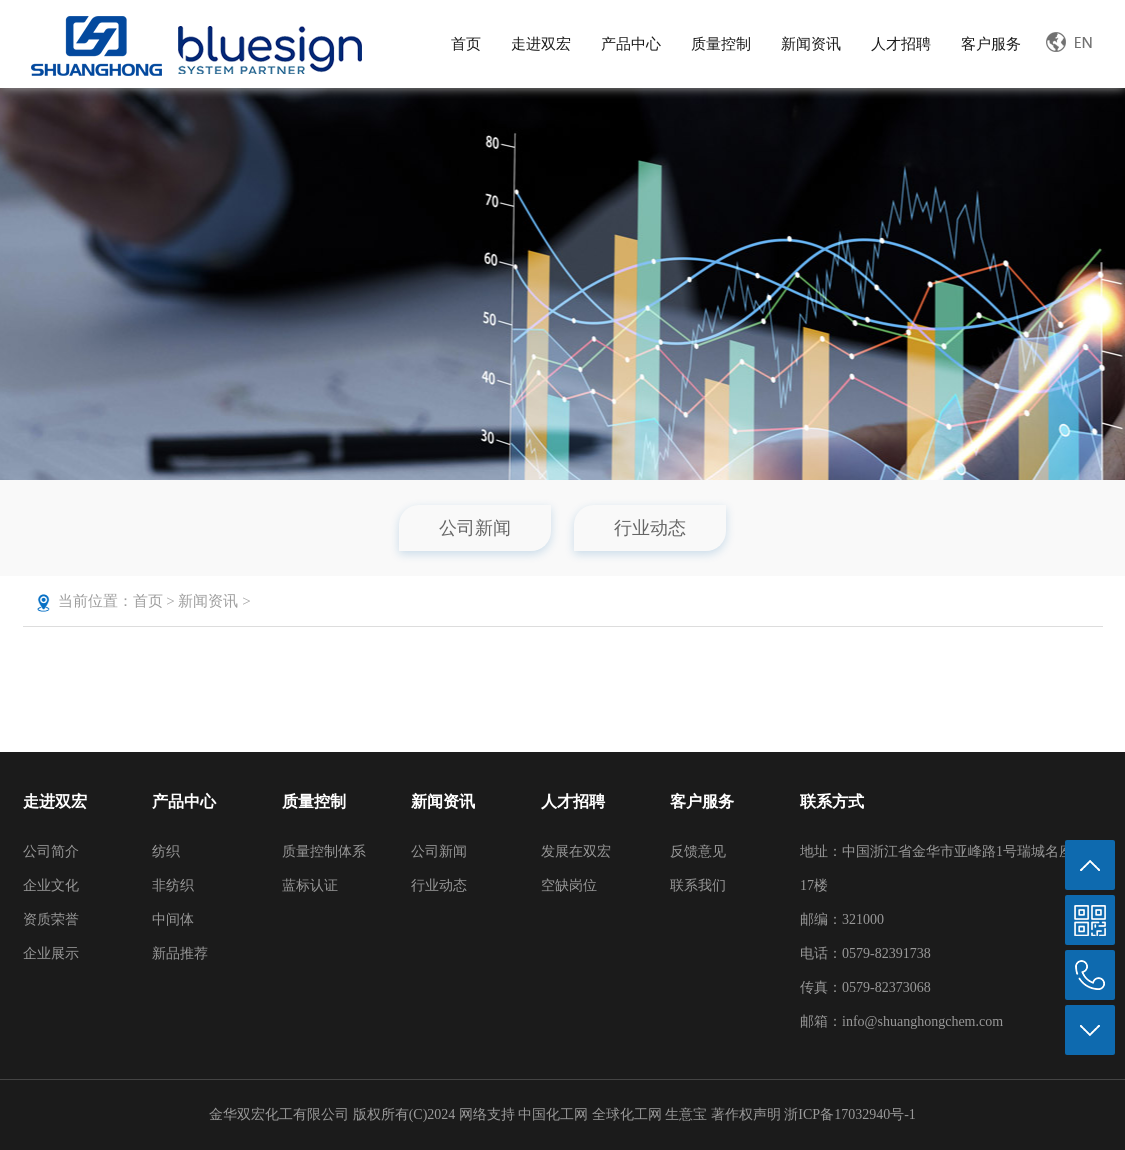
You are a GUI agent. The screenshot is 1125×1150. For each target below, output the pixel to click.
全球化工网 (627, 1114)
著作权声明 (748, 1114)
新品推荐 (180, 953)
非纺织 (173, 885)
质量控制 (721, 44)
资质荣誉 (51, 919)
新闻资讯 (811, 44)
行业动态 (650, 528)
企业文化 (51, 885)
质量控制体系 (324, 851)
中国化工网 (553, 1114)
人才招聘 (901, 44)
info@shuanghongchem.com (922, 1021)
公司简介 (51, 851)
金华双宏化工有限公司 (279, 1114)
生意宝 (686, 1114)
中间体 (173, 919)
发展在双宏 (576, 851)
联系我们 (698, 885)
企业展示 (51, 953)
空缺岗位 (569, 885)
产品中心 (631, 44)
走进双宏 (541, 44)
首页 (466, 44)
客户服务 (991, 44)
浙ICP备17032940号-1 (849, 1114)
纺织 (166, 851)
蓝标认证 (310, 885)
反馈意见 (698, 851)
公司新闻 (475, 528)
